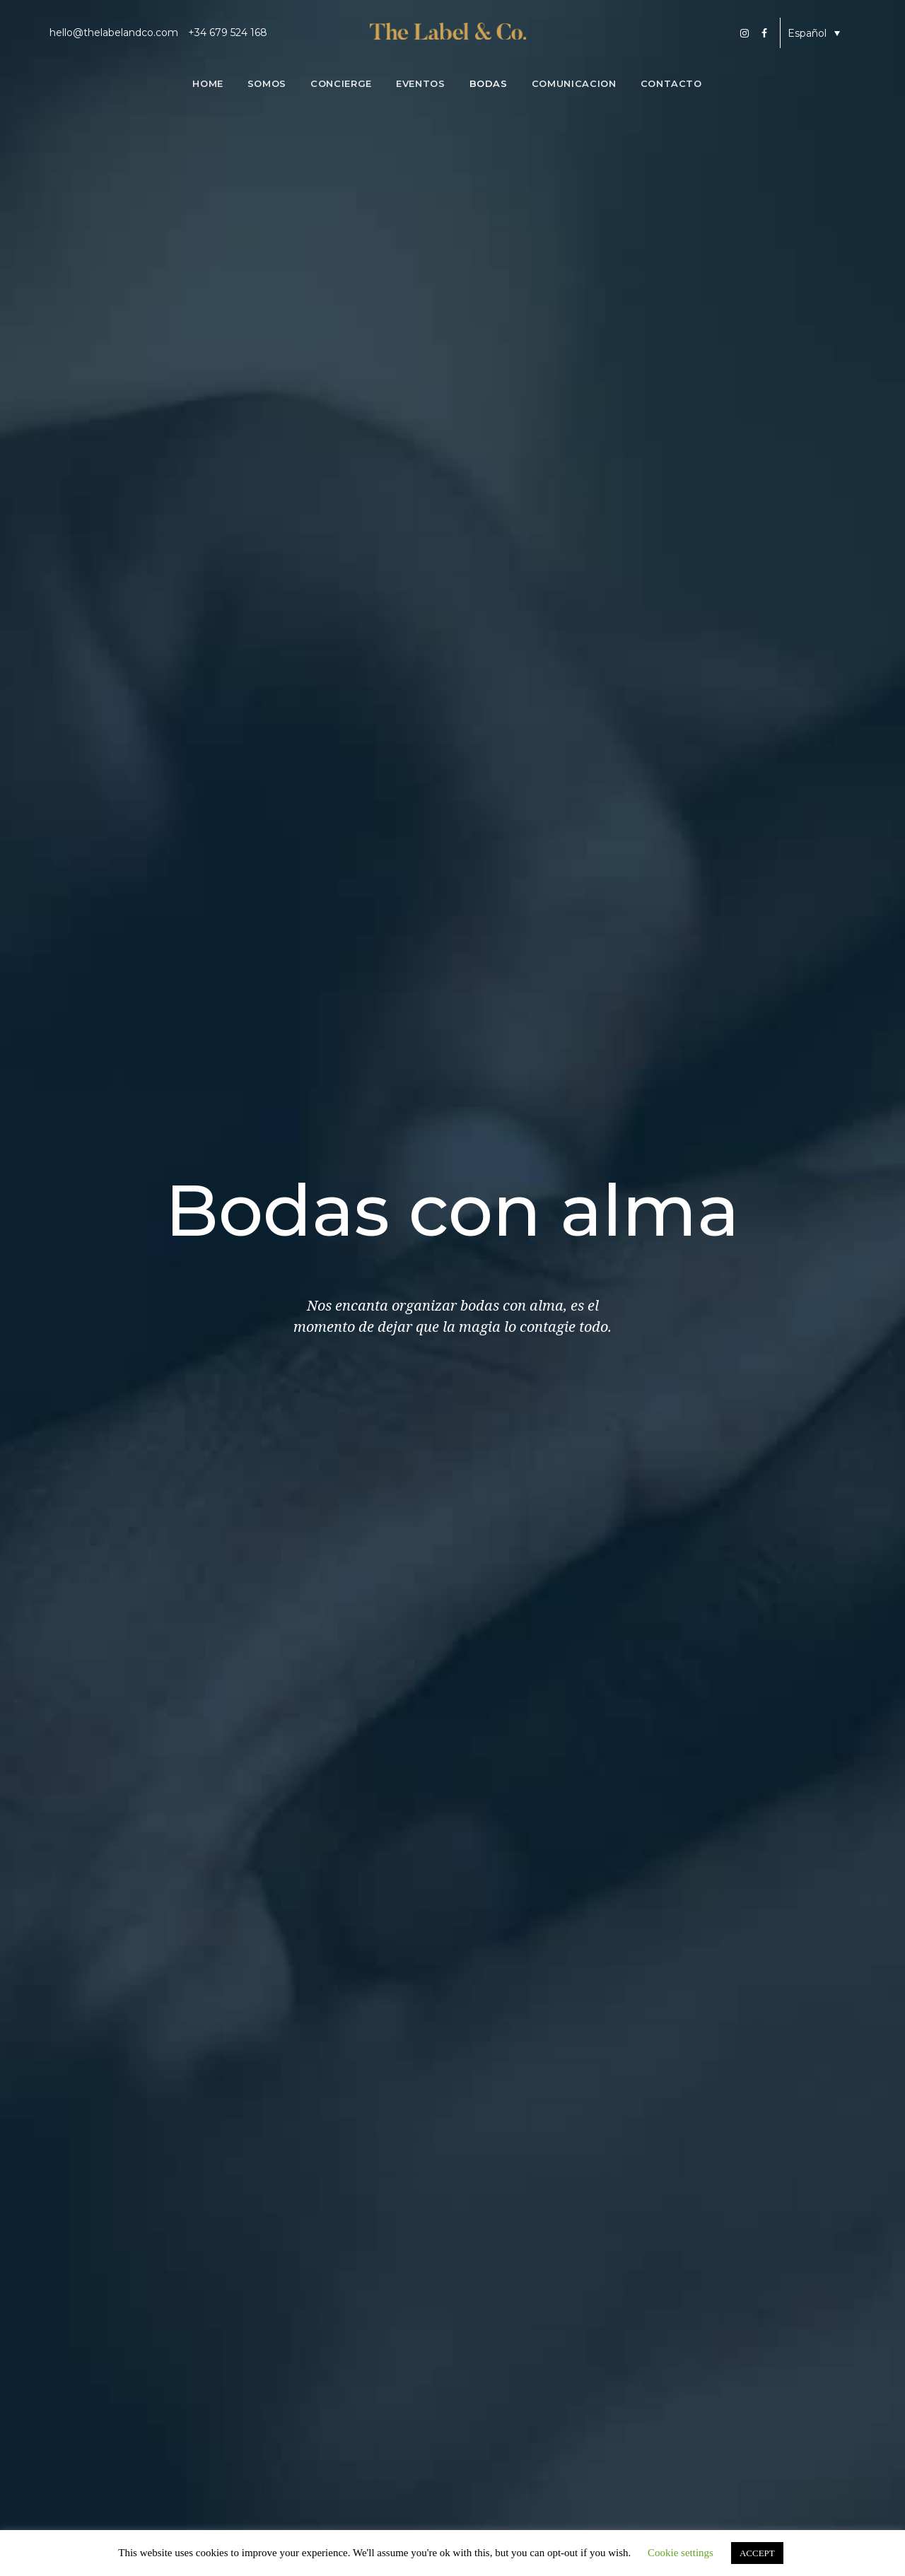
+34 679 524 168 (227, 32)
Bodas (488, 83)
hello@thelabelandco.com (113, 32)
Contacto (671, 83)
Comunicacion (574, 83)
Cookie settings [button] (680, 2552)
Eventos (420, 83)
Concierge (341, 83)
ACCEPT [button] (757, 2553)
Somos (266, 83)
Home (207, 83)
